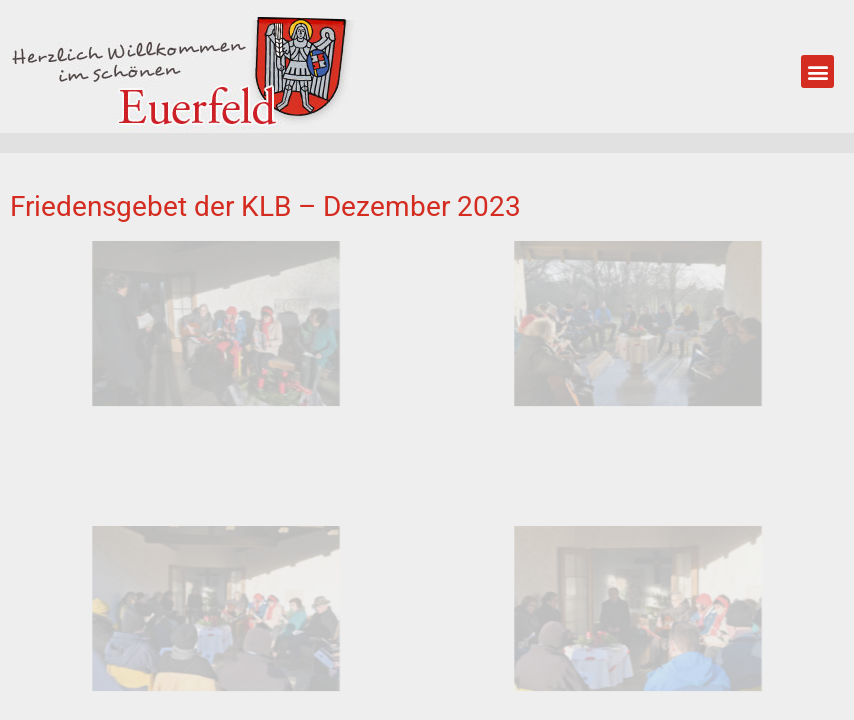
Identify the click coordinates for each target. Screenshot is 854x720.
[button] (817, 71)
